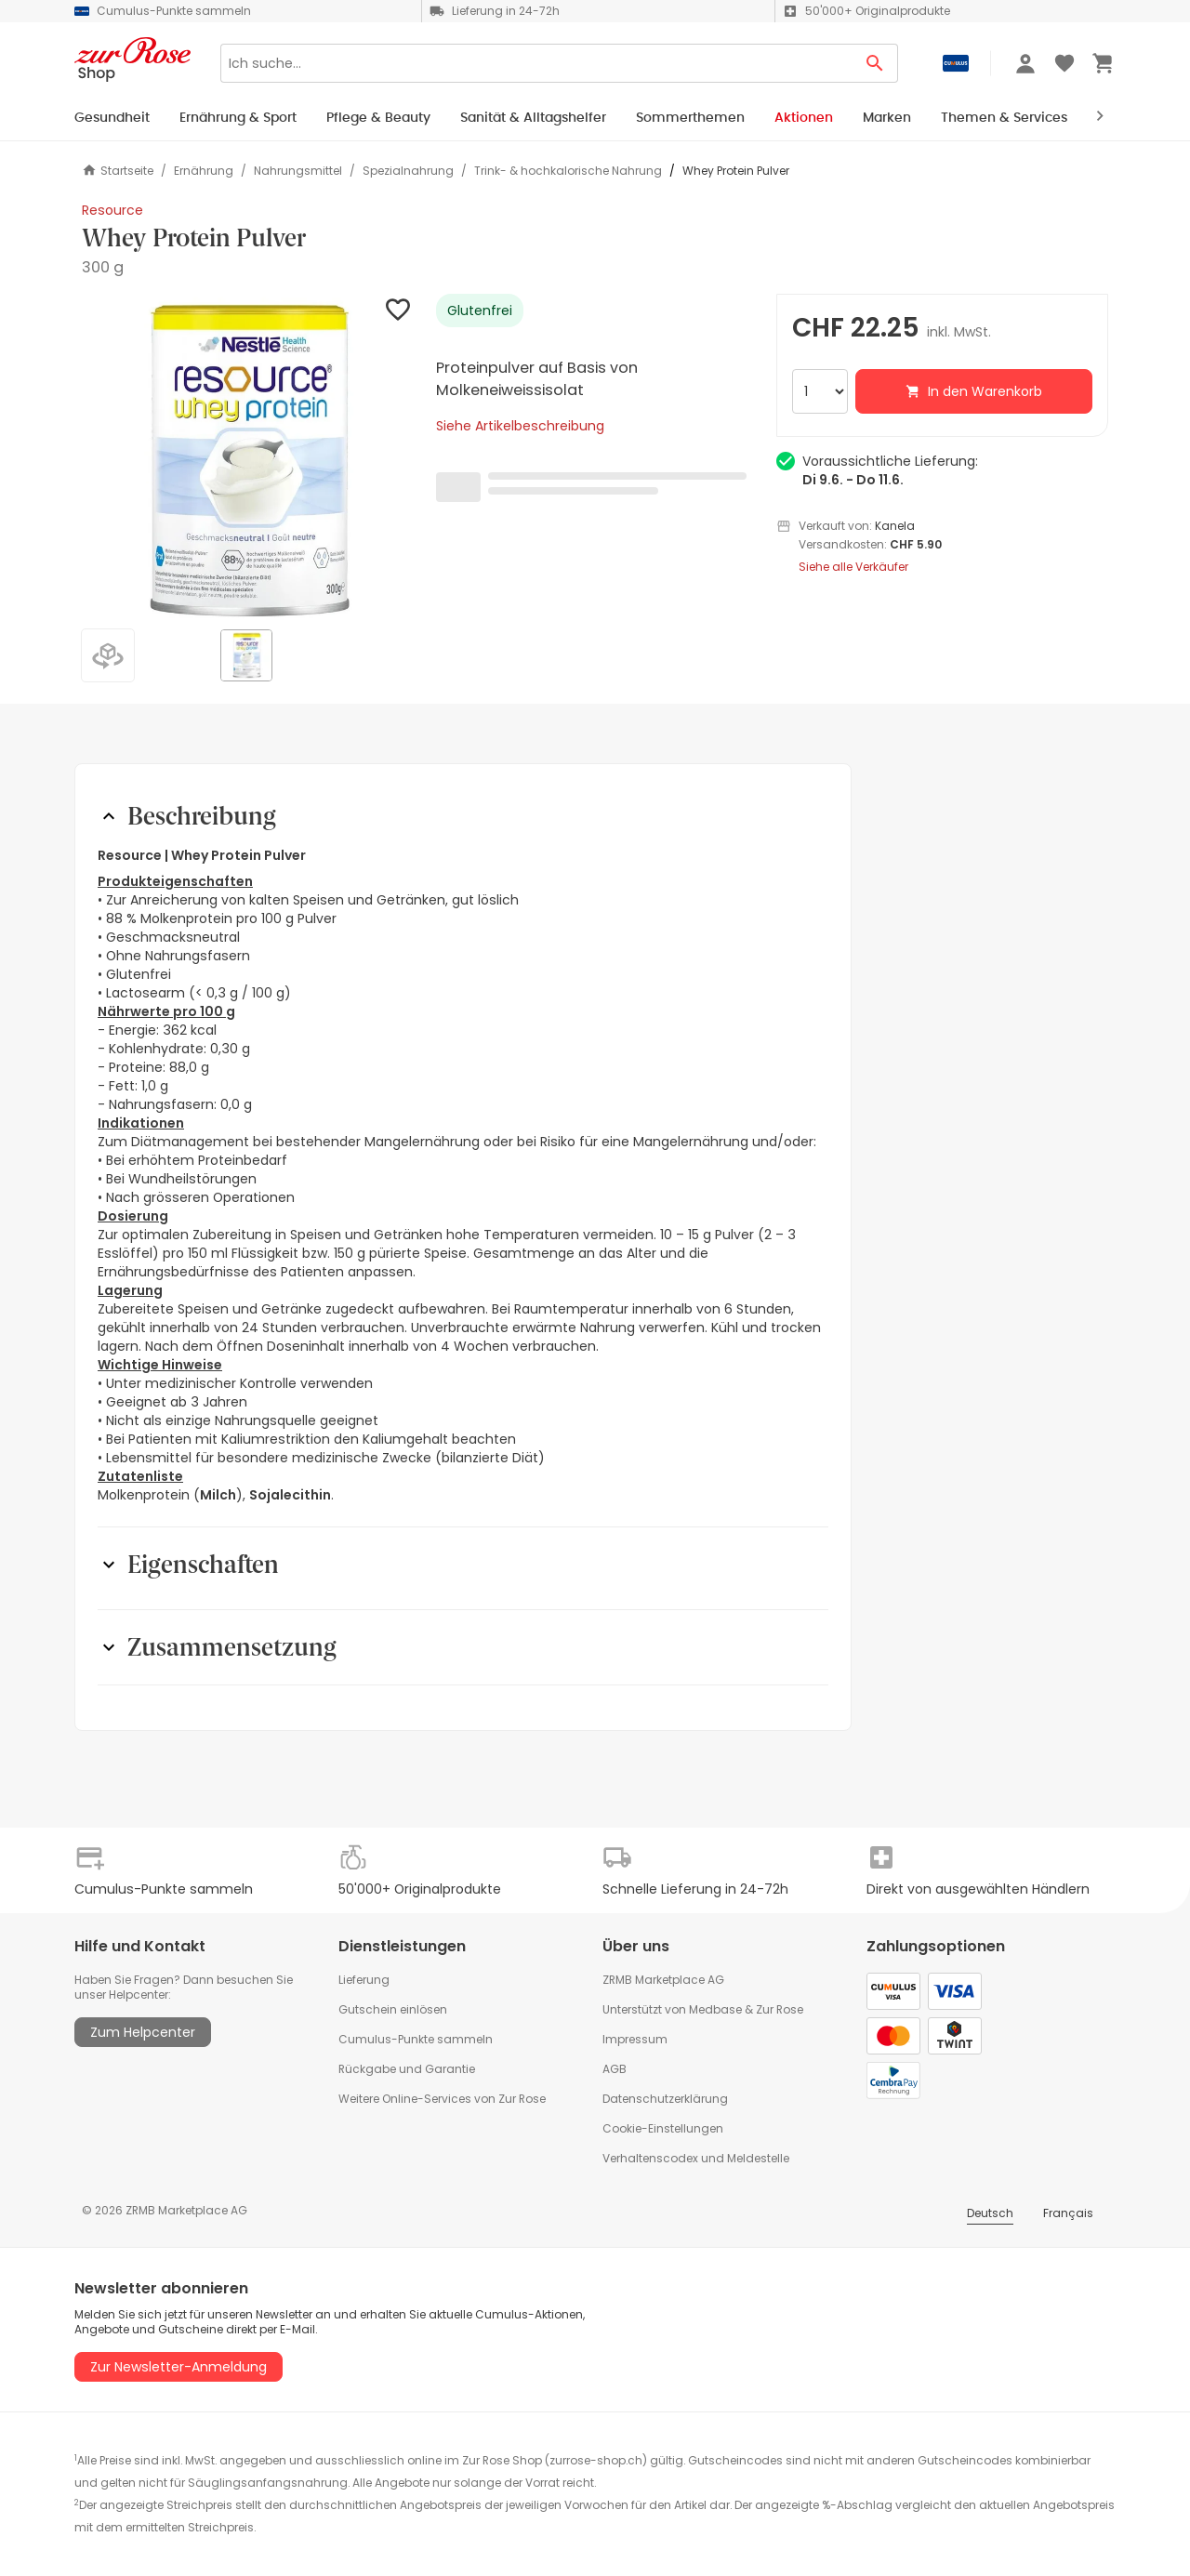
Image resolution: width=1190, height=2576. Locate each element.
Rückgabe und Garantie (406, 2069)
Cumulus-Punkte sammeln (415, 2039)
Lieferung (364, 1980)
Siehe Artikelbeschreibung (520, 425)
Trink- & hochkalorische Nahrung (568, 171)
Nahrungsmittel (298, 171)
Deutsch (990, 2213)
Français (1068, 2213)
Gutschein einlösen (392, 2009)
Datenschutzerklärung (665, 2099)
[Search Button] (875, 63)
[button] (248, 460)
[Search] (536, 63)
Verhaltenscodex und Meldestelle (695, 2158)
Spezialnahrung (408, 171)
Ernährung (203, 171)
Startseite (117, 170)
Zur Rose (779, 2009)
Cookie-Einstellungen (662, 2128)
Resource (112, 210)
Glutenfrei (479, 310)
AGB (614, 2069)
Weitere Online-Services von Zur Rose (442, 2099)
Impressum (635, 2039)
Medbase (715, 2009)
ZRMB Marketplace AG (663, 1980)
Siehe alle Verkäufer (853, 567)
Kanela (895, 526)
